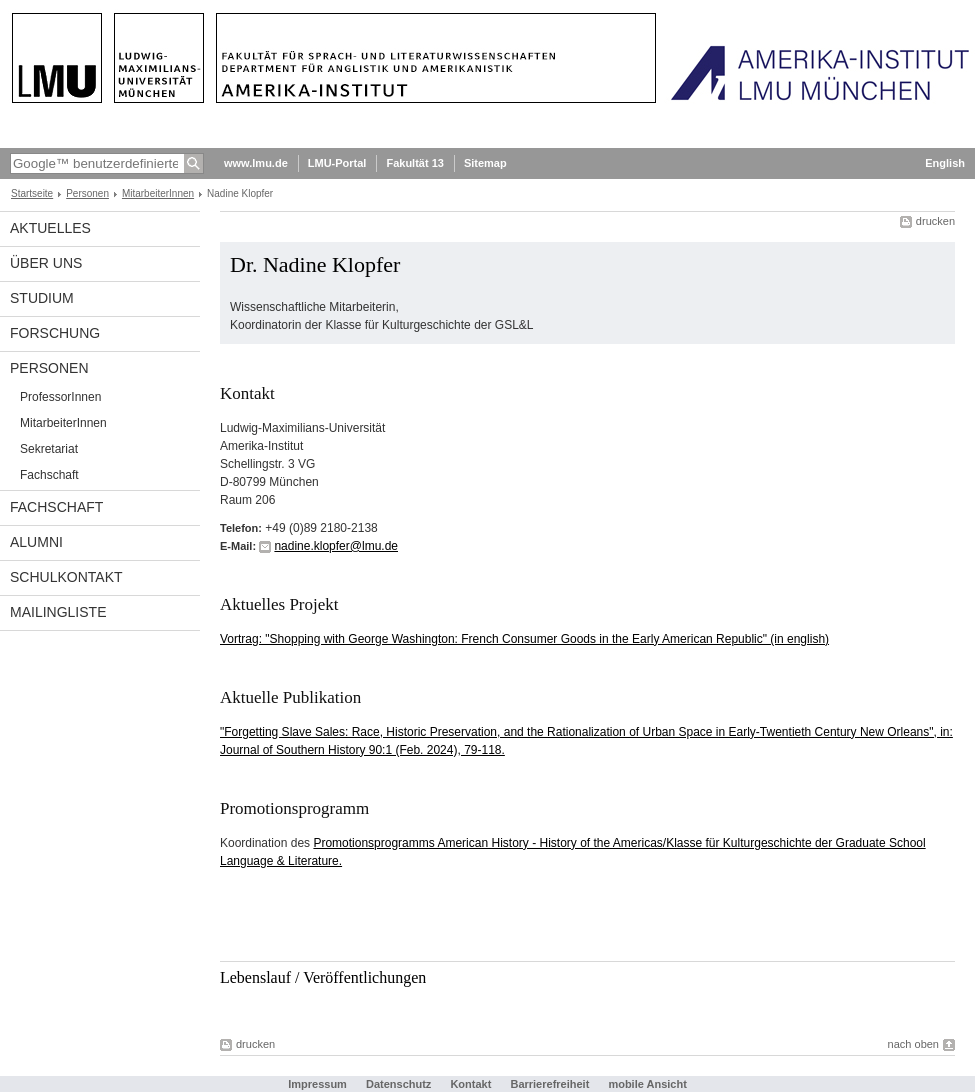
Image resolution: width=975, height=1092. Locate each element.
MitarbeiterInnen (158, 193)
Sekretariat (49, 449)
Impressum (317, 1084)
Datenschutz (398, 1084)
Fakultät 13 (414, 163)
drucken (935, 221)
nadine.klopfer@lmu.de (336, 546)
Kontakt (470, 1084)
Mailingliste (58, 612)
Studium (42, 298)
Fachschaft (49, 475)
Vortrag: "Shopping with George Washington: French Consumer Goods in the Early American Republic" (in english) (524, 639)
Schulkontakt (66, 577)
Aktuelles (50, 228)
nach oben (913, 1044)
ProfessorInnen (60, 397)
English (945, 163)
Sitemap (485, 163)
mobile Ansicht (647, 1084)
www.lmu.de (256, 163)
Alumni (36, 542)
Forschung (55, 333)
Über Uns (46, 263)
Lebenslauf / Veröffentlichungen (323, 977)
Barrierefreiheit (551, 1084)
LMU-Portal (337, 163)
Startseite (32, 193)
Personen (87, 193)
